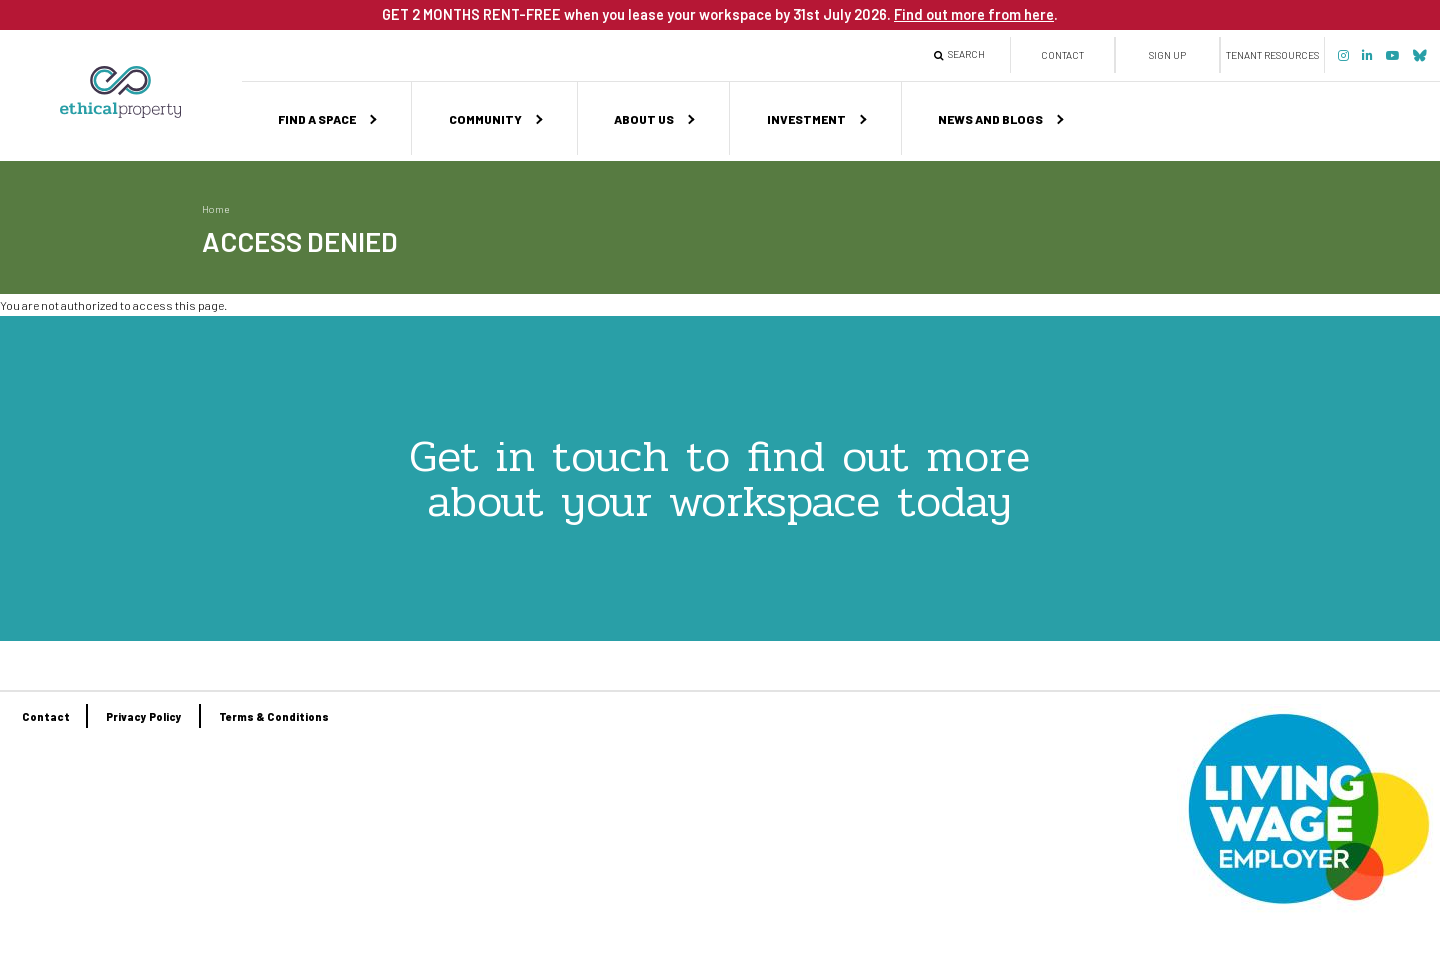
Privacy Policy (144, 716)
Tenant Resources (1272, 55)
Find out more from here (974, 14)
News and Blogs (990, 119)
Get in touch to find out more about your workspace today (719, 478)
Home (215, 209)
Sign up (1167, 55)
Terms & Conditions (274, 716)
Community (485, 119)
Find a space (317, 119)
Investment (806, 119)
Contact (1062, 55)
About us (644, 119)
